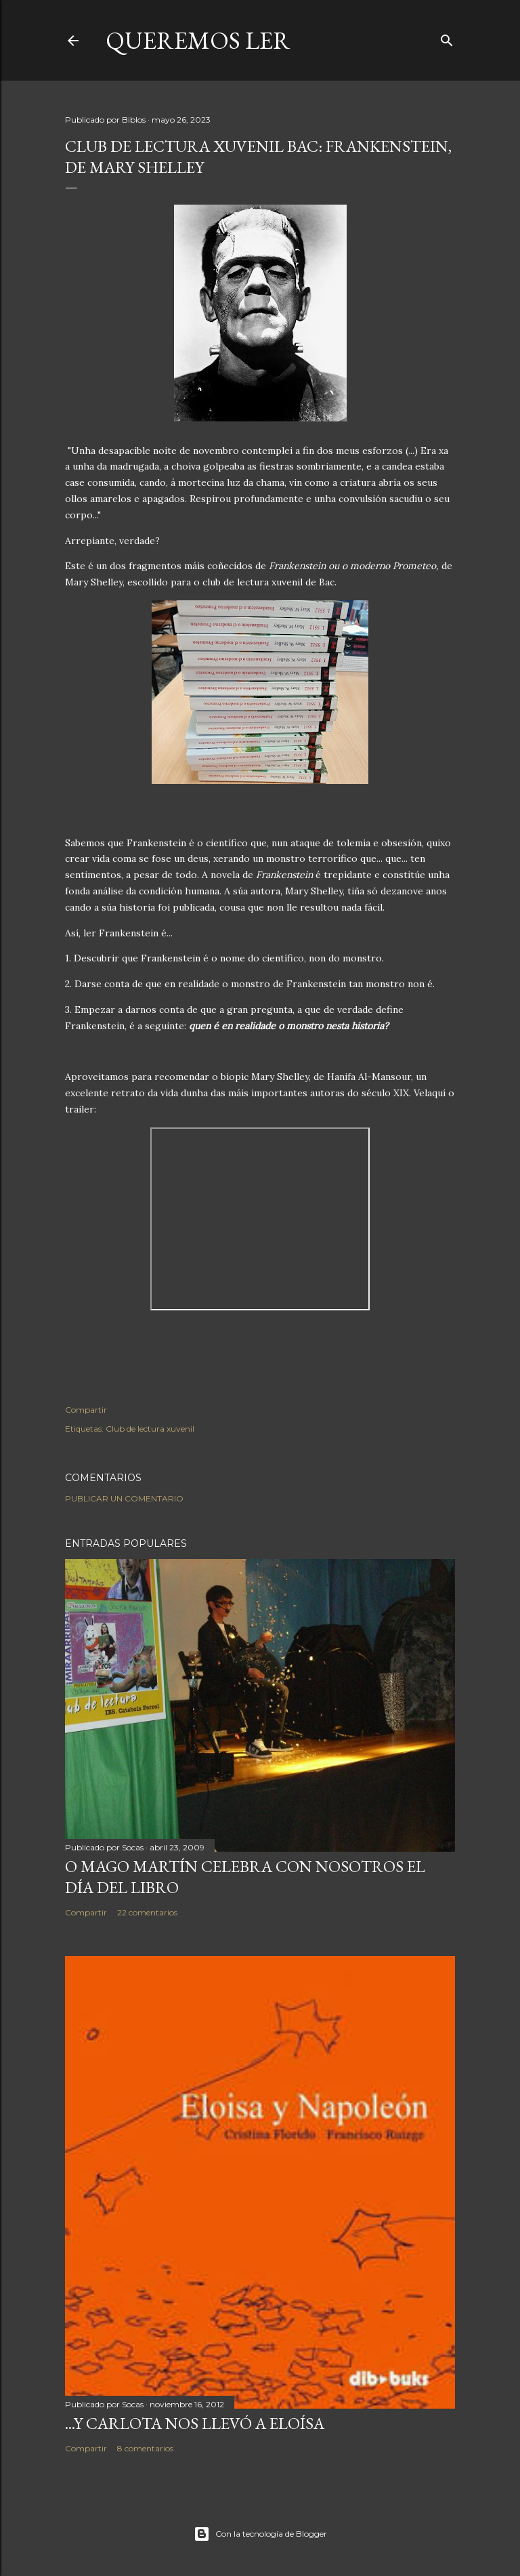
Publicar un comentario (124, 1498)
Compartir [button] (86, 1410)
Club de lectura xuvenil (150, 1429)
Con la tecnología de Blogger (260, 2534)
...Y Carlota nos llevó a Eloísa (194, 2423)
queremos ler (198, 40)
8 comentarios (145, 2448)
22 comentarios (147, 1912)
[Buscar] (447, 37)
